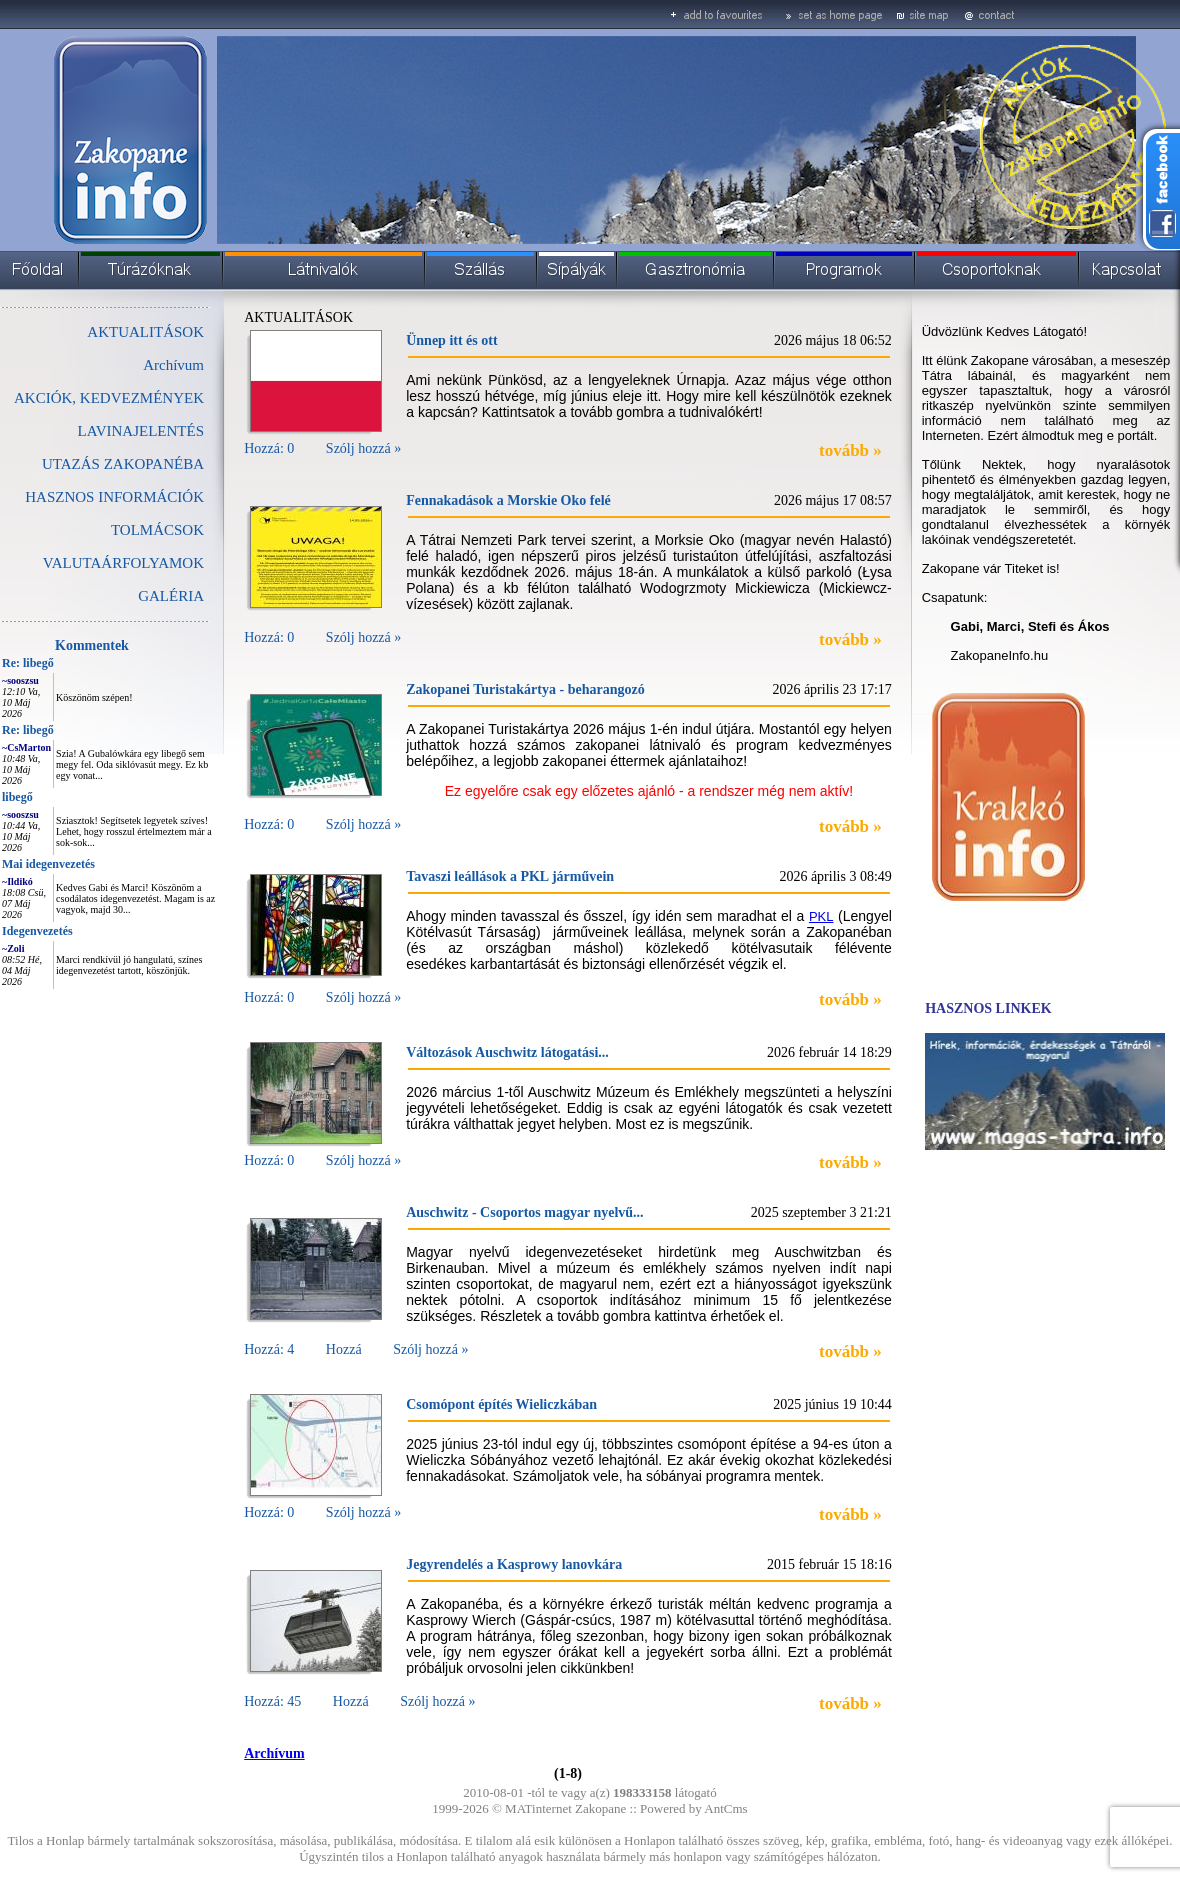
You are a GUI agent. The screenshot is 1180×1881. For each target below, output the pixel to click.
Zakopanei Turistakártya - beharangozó (525, 689)
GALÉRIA (171, 596)
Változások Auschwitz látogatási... (507, 1052)
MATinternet (538, 1808)
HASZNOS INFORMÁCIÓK (114, 497)
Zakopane (600, 1808)
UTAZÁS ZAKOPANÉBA (123, 464)
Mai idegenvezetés (48, 864)
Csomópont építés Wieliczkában (501, 1404)
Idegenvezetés (37, 931)
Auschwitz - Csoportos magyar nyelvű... (524, 1212)
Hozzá (344, 1349)
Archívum (173, 365)
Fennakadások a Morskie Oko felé (508, 500)
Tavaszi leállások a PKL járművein (510, 876)
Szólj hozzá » (363, 448)
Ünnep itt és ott (451, 340)
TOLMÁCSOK (157, 530)
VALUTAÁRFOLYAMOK (123, 563)
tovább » (850, 450)
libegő (17, 797)
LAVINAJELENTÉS (141, 431)
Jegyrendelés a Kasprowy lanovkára (514, 1564)
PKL (821, 916)
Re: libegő (28, 663)
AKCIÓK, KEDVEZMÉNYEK (109, 398)
